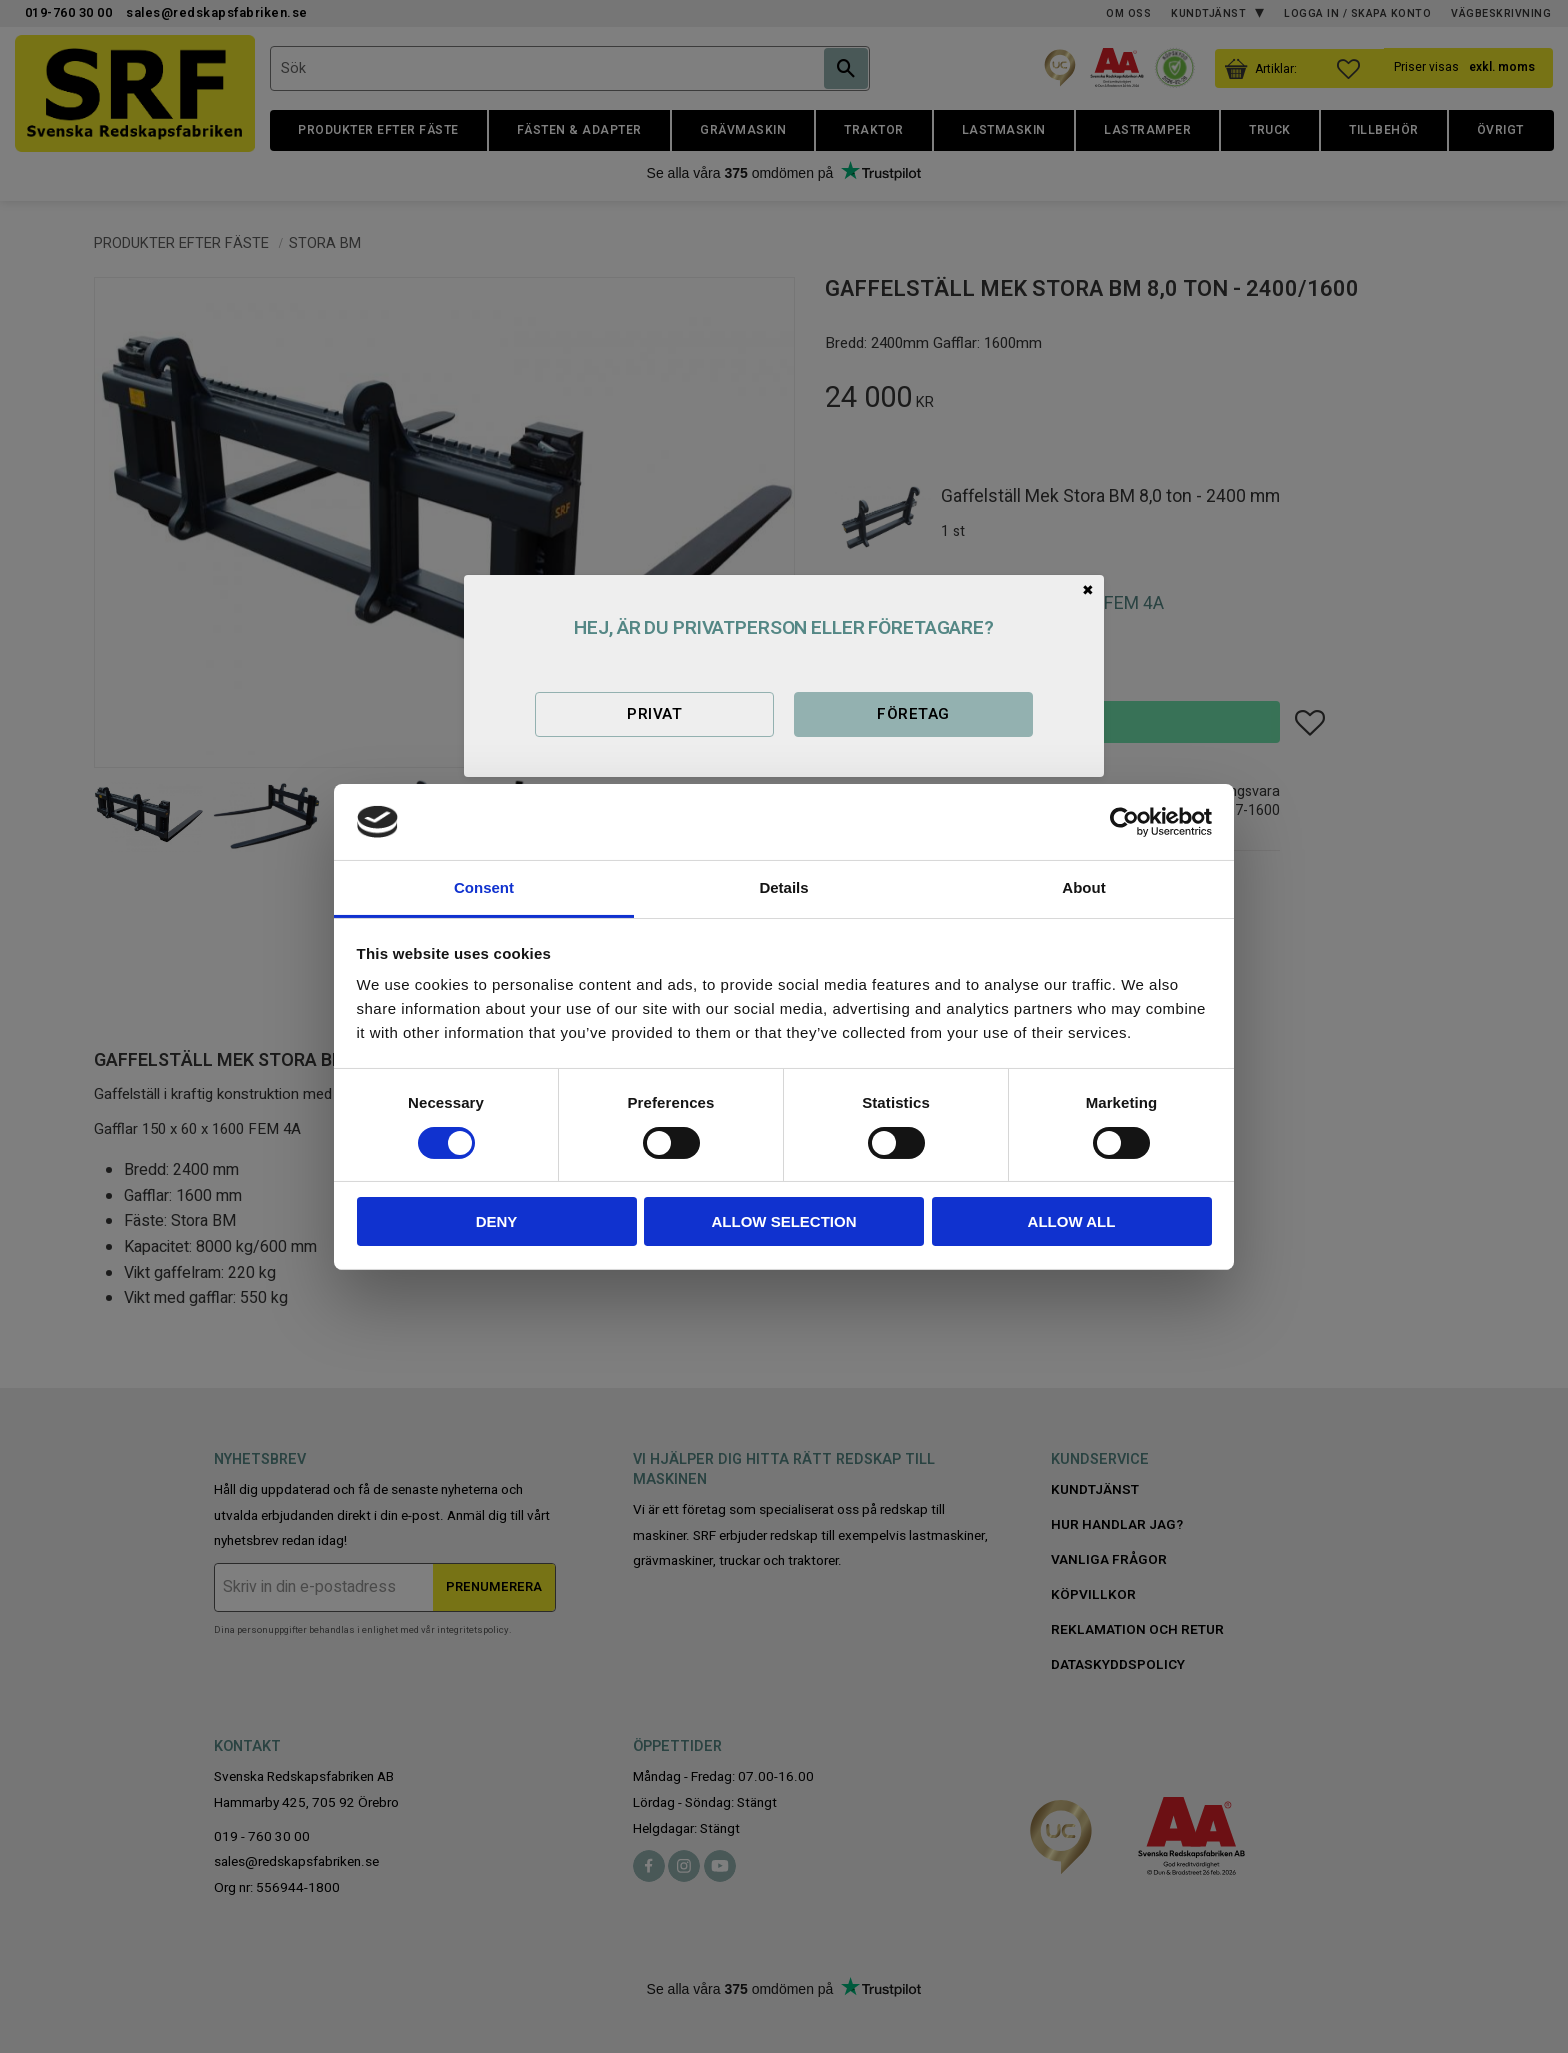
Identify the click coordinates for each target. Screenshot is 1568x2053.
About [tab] (1083, 887)
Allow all (1072, 1221)
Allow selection (784, 1221)
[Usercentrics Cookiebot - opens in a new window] (1124, 822)
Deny (497, 1221)
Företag (913, 714)
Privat (654, 714)
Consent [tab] (484, 887)
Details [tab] (783, 887)
